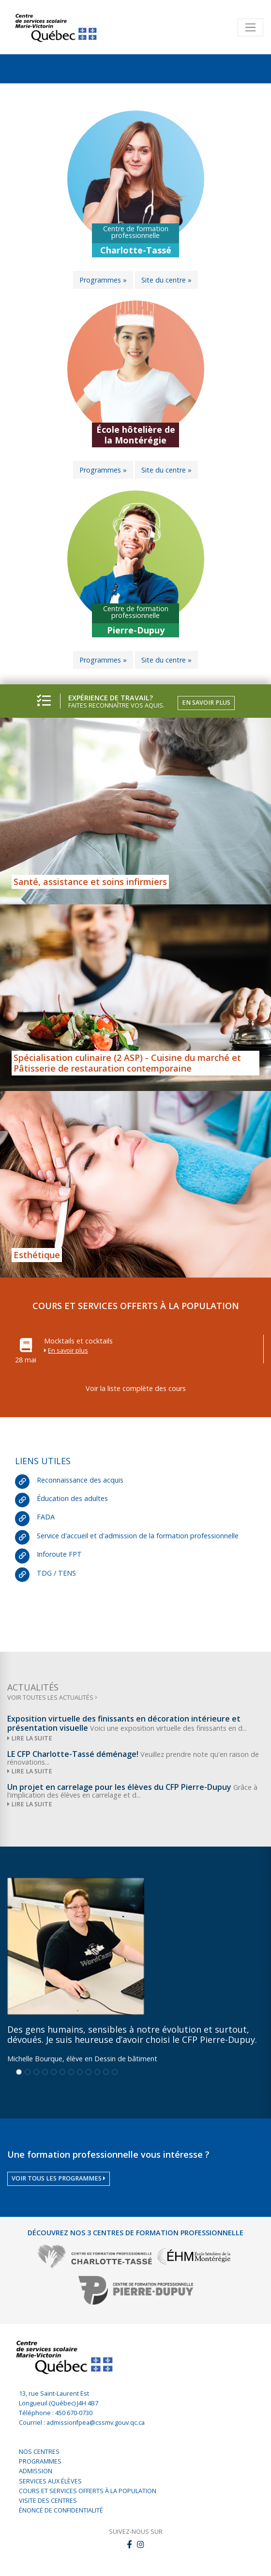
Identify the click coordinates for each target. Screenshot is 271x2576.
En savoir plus (206, 702)
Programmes (40, 2461)
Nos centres (39, 2452)
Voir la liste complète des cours (136, 1388)
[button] (140, 2545)
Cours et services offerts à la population (87, 2491)
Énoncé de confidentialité (61, 2510)
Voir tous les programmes (58, 2178)
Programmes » (103, 279)
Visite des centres (48, 2501)
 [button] (129, 2544)
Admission (35, 2471)
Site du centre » (166, 279)
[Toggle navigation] (250, 27)
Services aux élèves (50, 2481)
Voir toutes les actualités (52, 1697)
